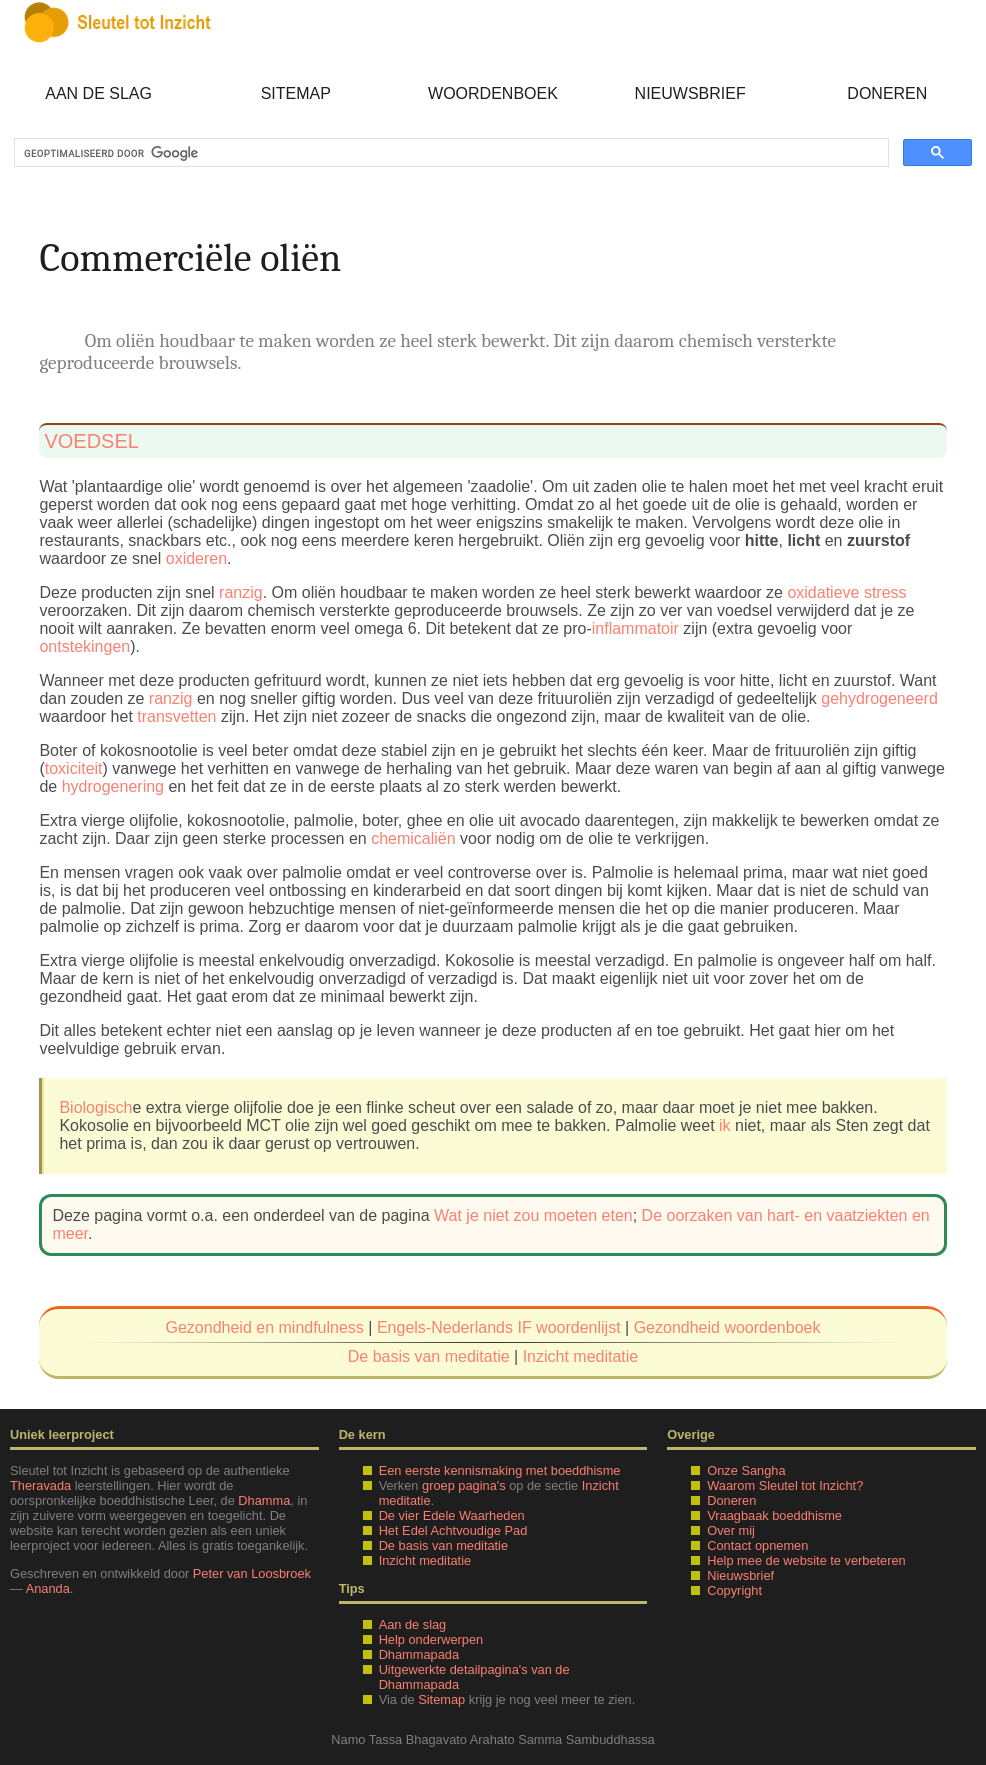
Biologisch (95, 1107)
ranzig (241, 592)
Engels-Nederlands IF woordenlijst (499, 1327)
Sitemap (296, 93)
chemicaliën (413, 838)
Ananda (48, 1588)
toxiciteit (74, 768)
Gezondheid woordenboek (727, 1327)
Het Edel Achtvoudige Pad (453, 1530)
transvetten (176, 716)
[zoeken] (449, 153)
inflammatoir (635, 628)
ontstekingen (84, 646)
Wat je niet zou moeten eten (533, 1215)
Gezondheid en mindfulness (265, 1327)
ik (725, 1125)
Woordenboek (493, 93)
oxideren (196, 558)
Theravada (40, 1485)
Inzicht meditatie (581, 1356)
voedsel (91, 441)
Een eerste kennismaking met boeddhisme (500, 1470)
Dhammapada (419, 1654)
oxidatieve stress (846, 592)
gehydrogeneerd (879, 698)
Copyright (734, 1590)
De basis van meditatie (429, 1356)
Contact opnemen (757, 1545)
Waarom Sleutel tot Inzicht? (785, 1485)
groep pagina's (464, 1485)
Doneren (887, 93)
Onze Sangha (746, 1470)
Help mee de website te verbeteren (806, 1560)
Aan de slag (98, 93)
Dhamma (264, 1500)
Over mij (731, 1530)
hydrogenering (113, 786)
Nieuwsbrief (690, 93)
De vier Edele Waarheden (452, 1515)
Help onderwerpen (431, 1639)
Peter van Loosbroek (252, 1573)
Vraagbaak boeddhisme (774, 1515)
